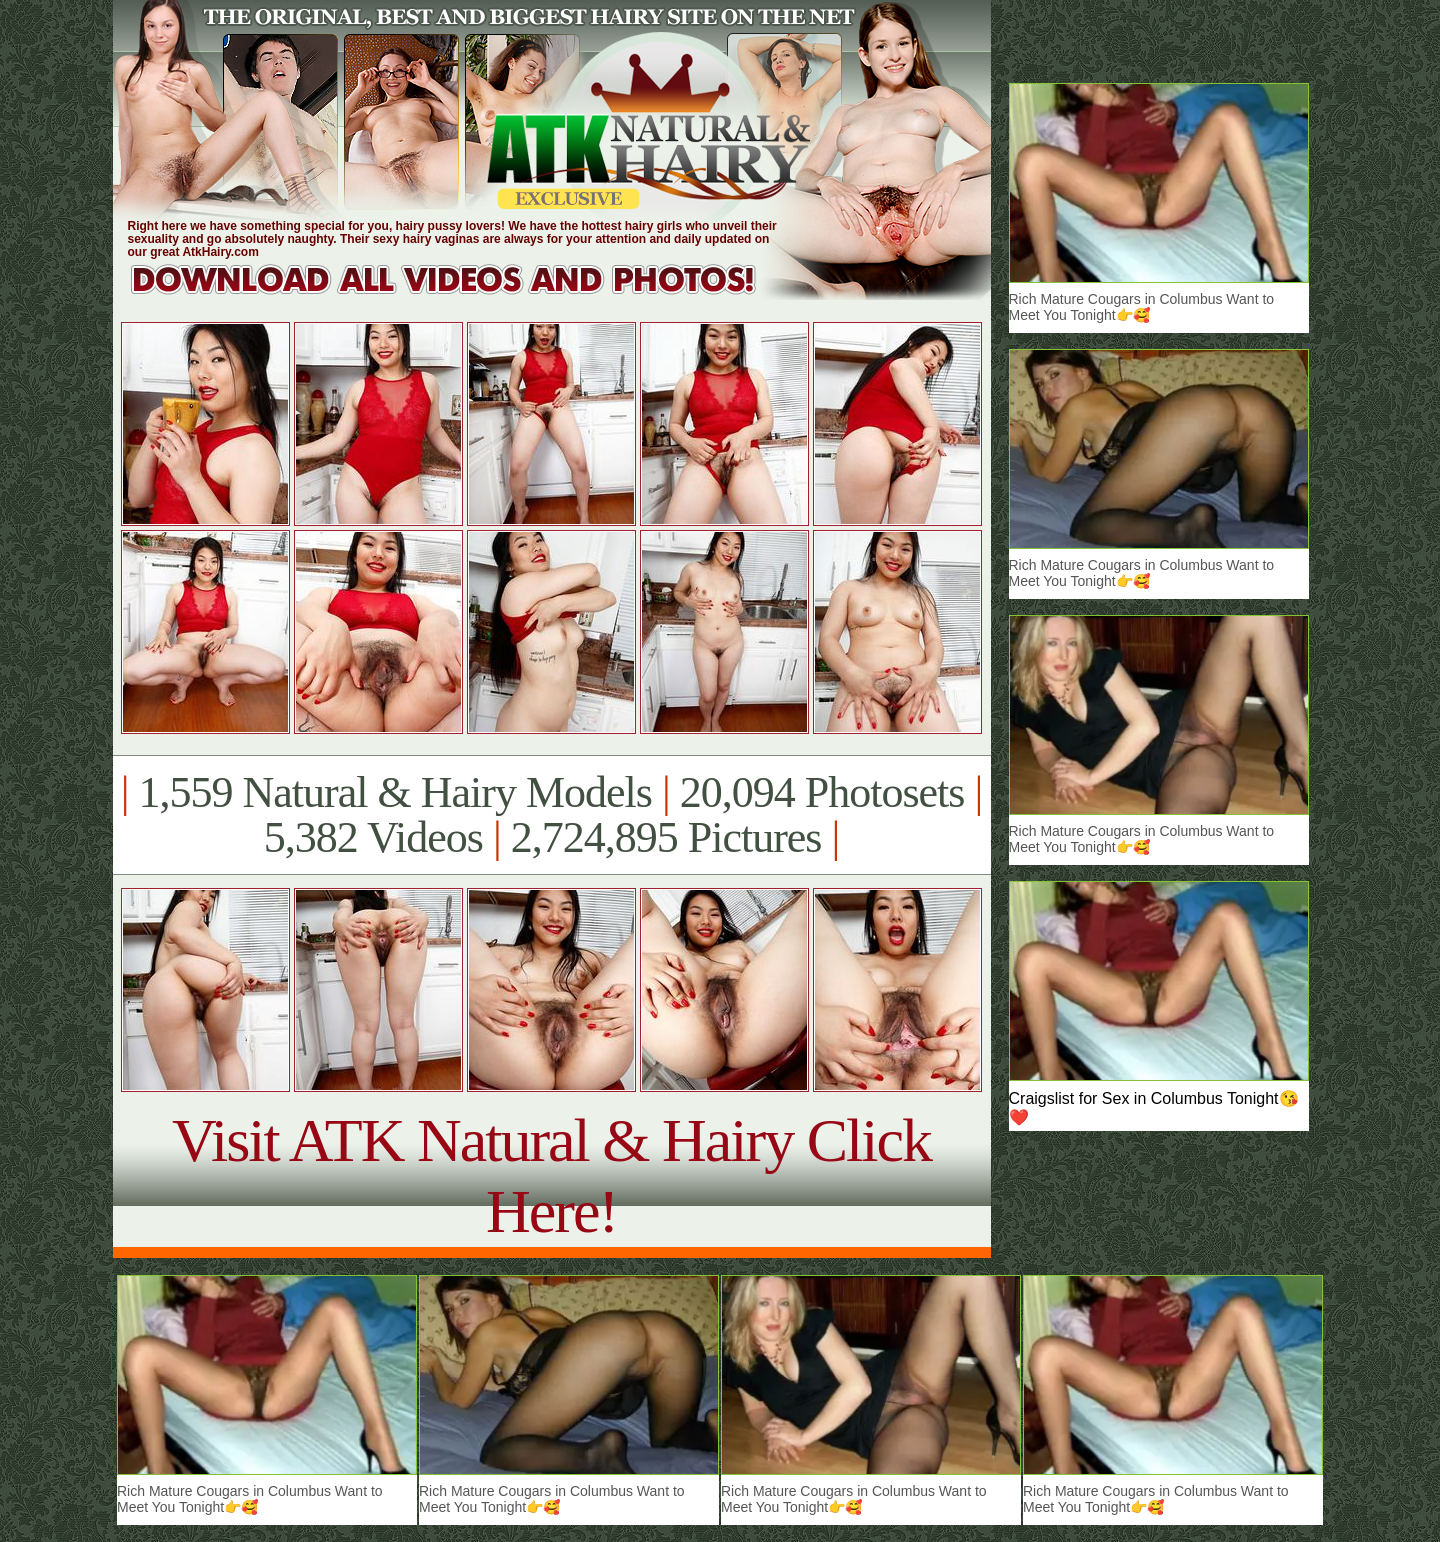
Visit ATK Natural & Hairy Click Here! (551, 1175)
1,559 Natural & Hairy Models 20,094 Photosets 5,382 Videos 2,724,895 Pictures (551, 815)
